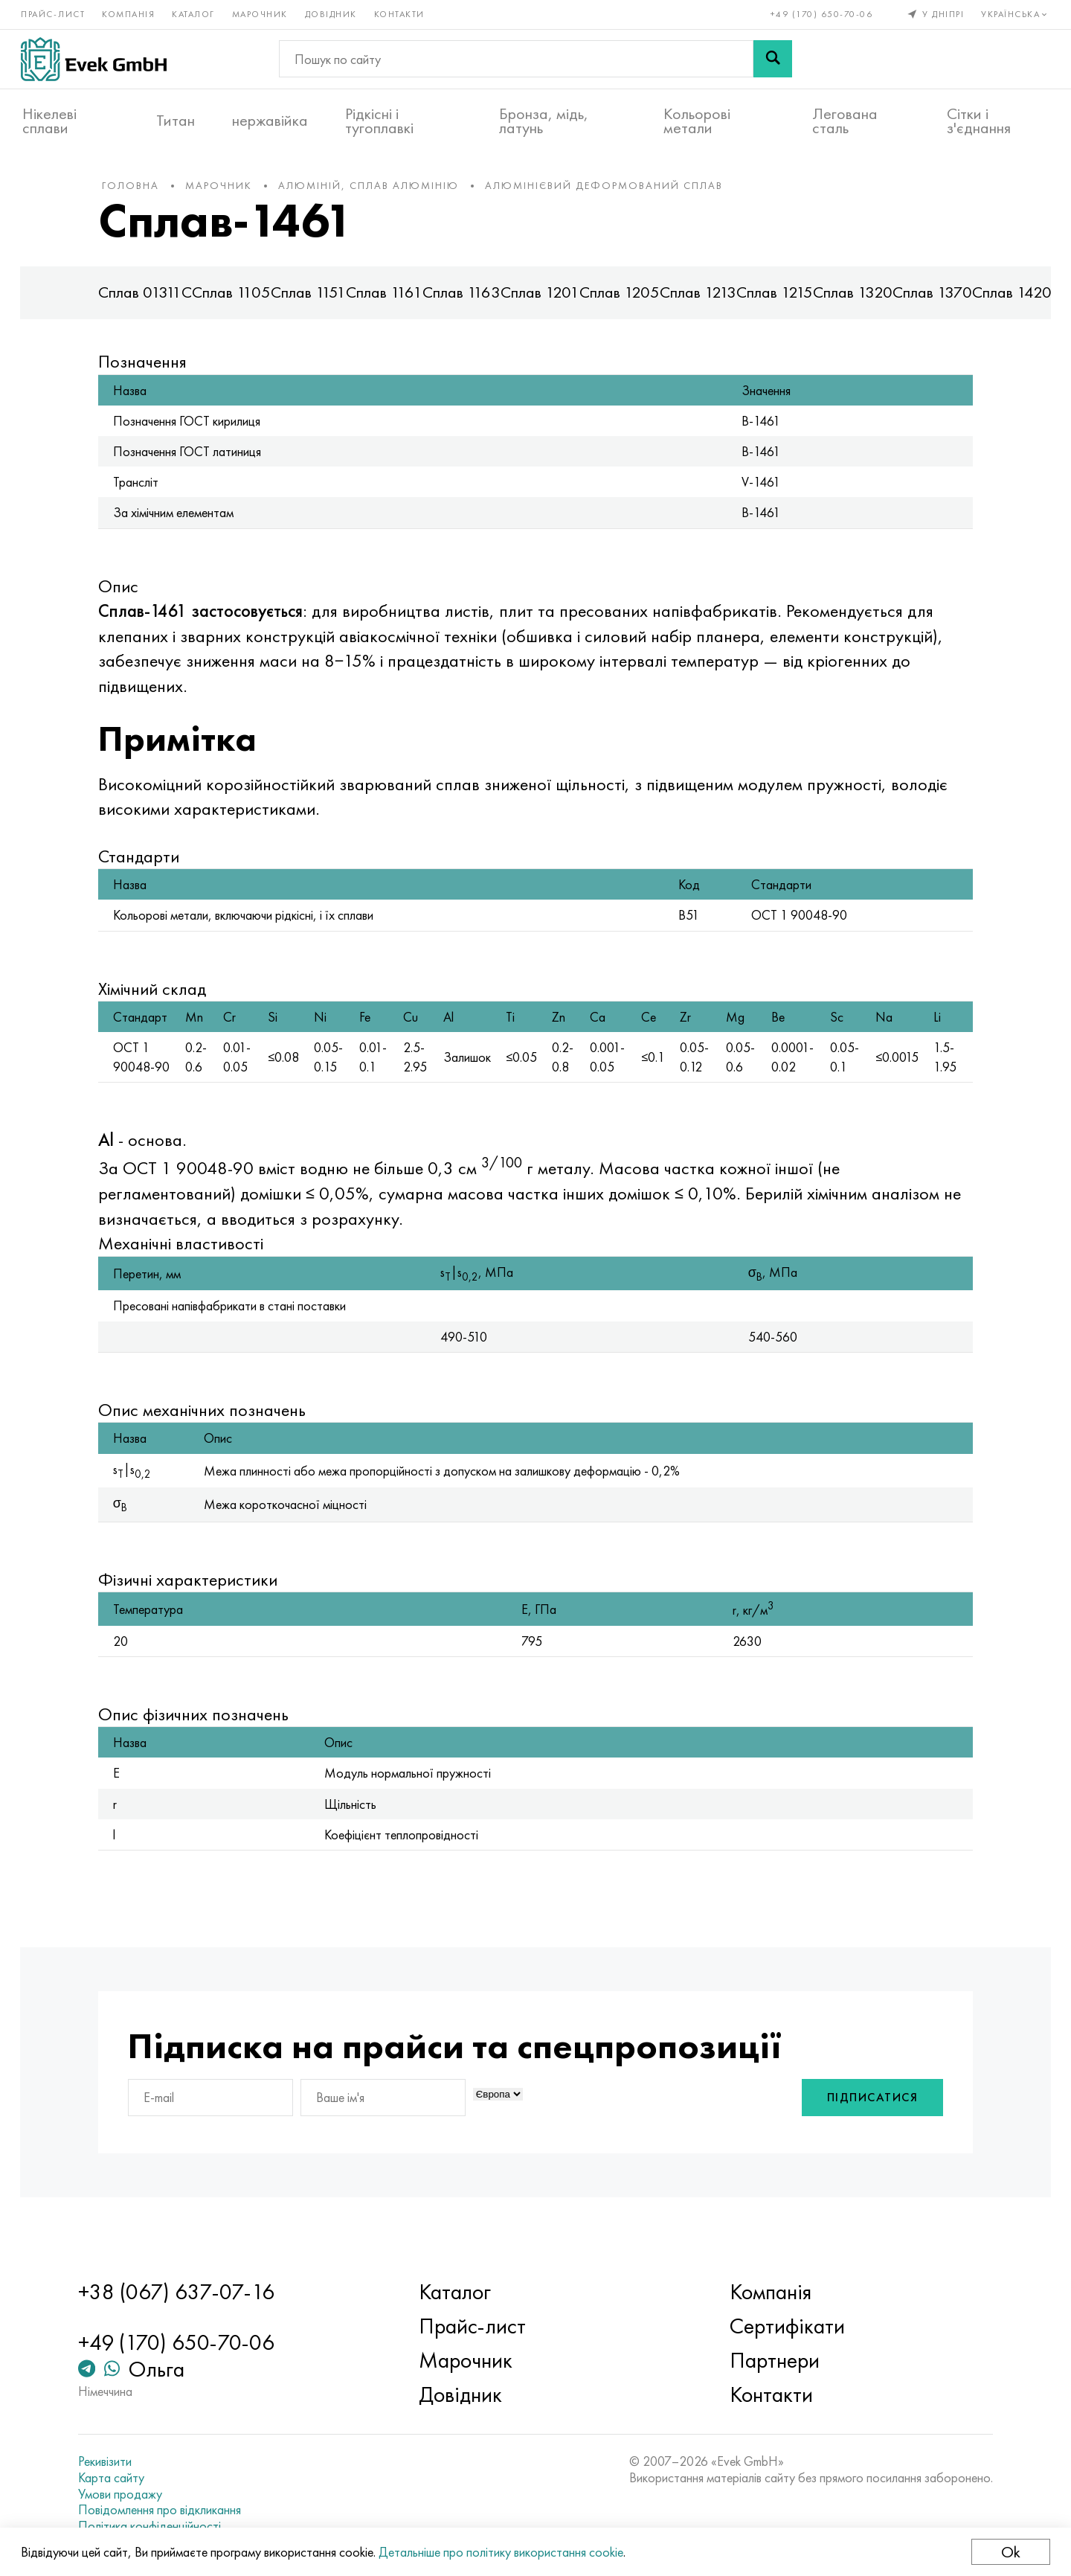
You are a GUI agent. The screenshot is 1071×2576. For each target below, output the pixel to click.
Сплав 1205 (631, 300)
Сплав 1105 (242, 300)
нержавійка (270, 119)
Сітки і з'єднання (979, 120)
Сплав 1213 (709, 300)
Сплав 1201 (551, 300)
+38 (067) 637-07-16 (185, 2292)
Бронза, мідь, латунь (543, 120)
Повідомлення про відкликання (168, 2510)
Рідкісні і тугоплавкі (379, 120)
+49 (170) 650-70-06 (820, 13)
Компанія (129, 13)
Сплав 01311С (156, 300)
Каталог (194, 13)
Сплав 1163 (473, 300)
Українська (1014, 13)
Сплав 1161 (395, 300)
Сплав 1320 (864, 300)
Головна (141, 192)
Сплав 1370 (943, 300)
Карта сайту (120, 2478)
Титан (175, 119)
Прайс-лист (54, 13)
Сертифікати (784, 2326)
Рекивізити (114, 2462)
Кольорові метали (696, 120)
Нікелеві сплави (49, 120)
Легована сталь (845, 120)
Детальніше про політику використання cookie (502, 2551)
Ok (1009, 2552)
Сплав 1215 (785, 300)
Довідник (332, 13)
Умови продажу (129, 2494)
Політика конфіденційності (158, 2526)
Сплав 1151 (319, 300)
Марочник (261, 13)
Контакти (401, 13)
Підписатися (861, 2125)
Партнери (772, 2361)
